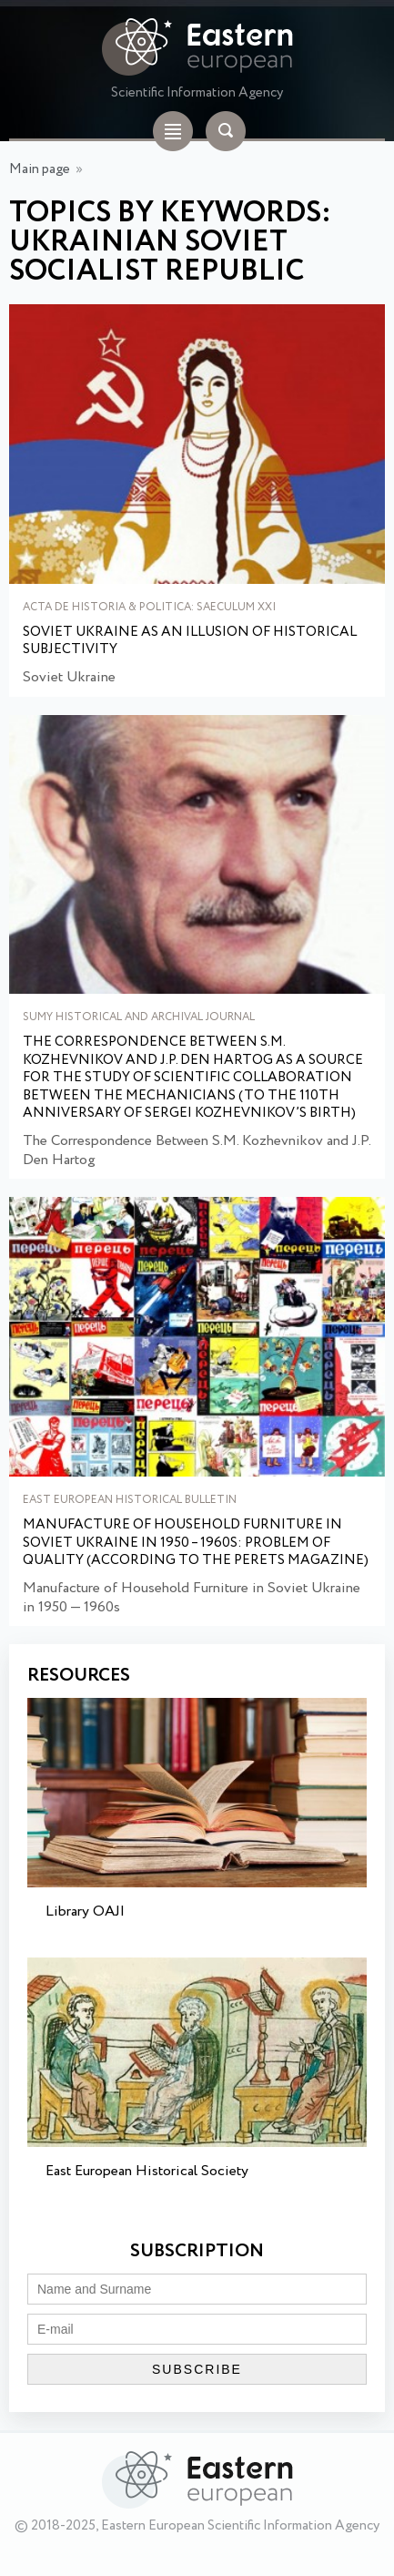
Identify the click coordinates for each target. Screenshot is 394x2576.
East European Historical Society (146, 2171)
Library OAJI (85, 1911)
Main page (39, 169)
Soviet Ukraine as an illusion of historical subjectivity (190, 641)
